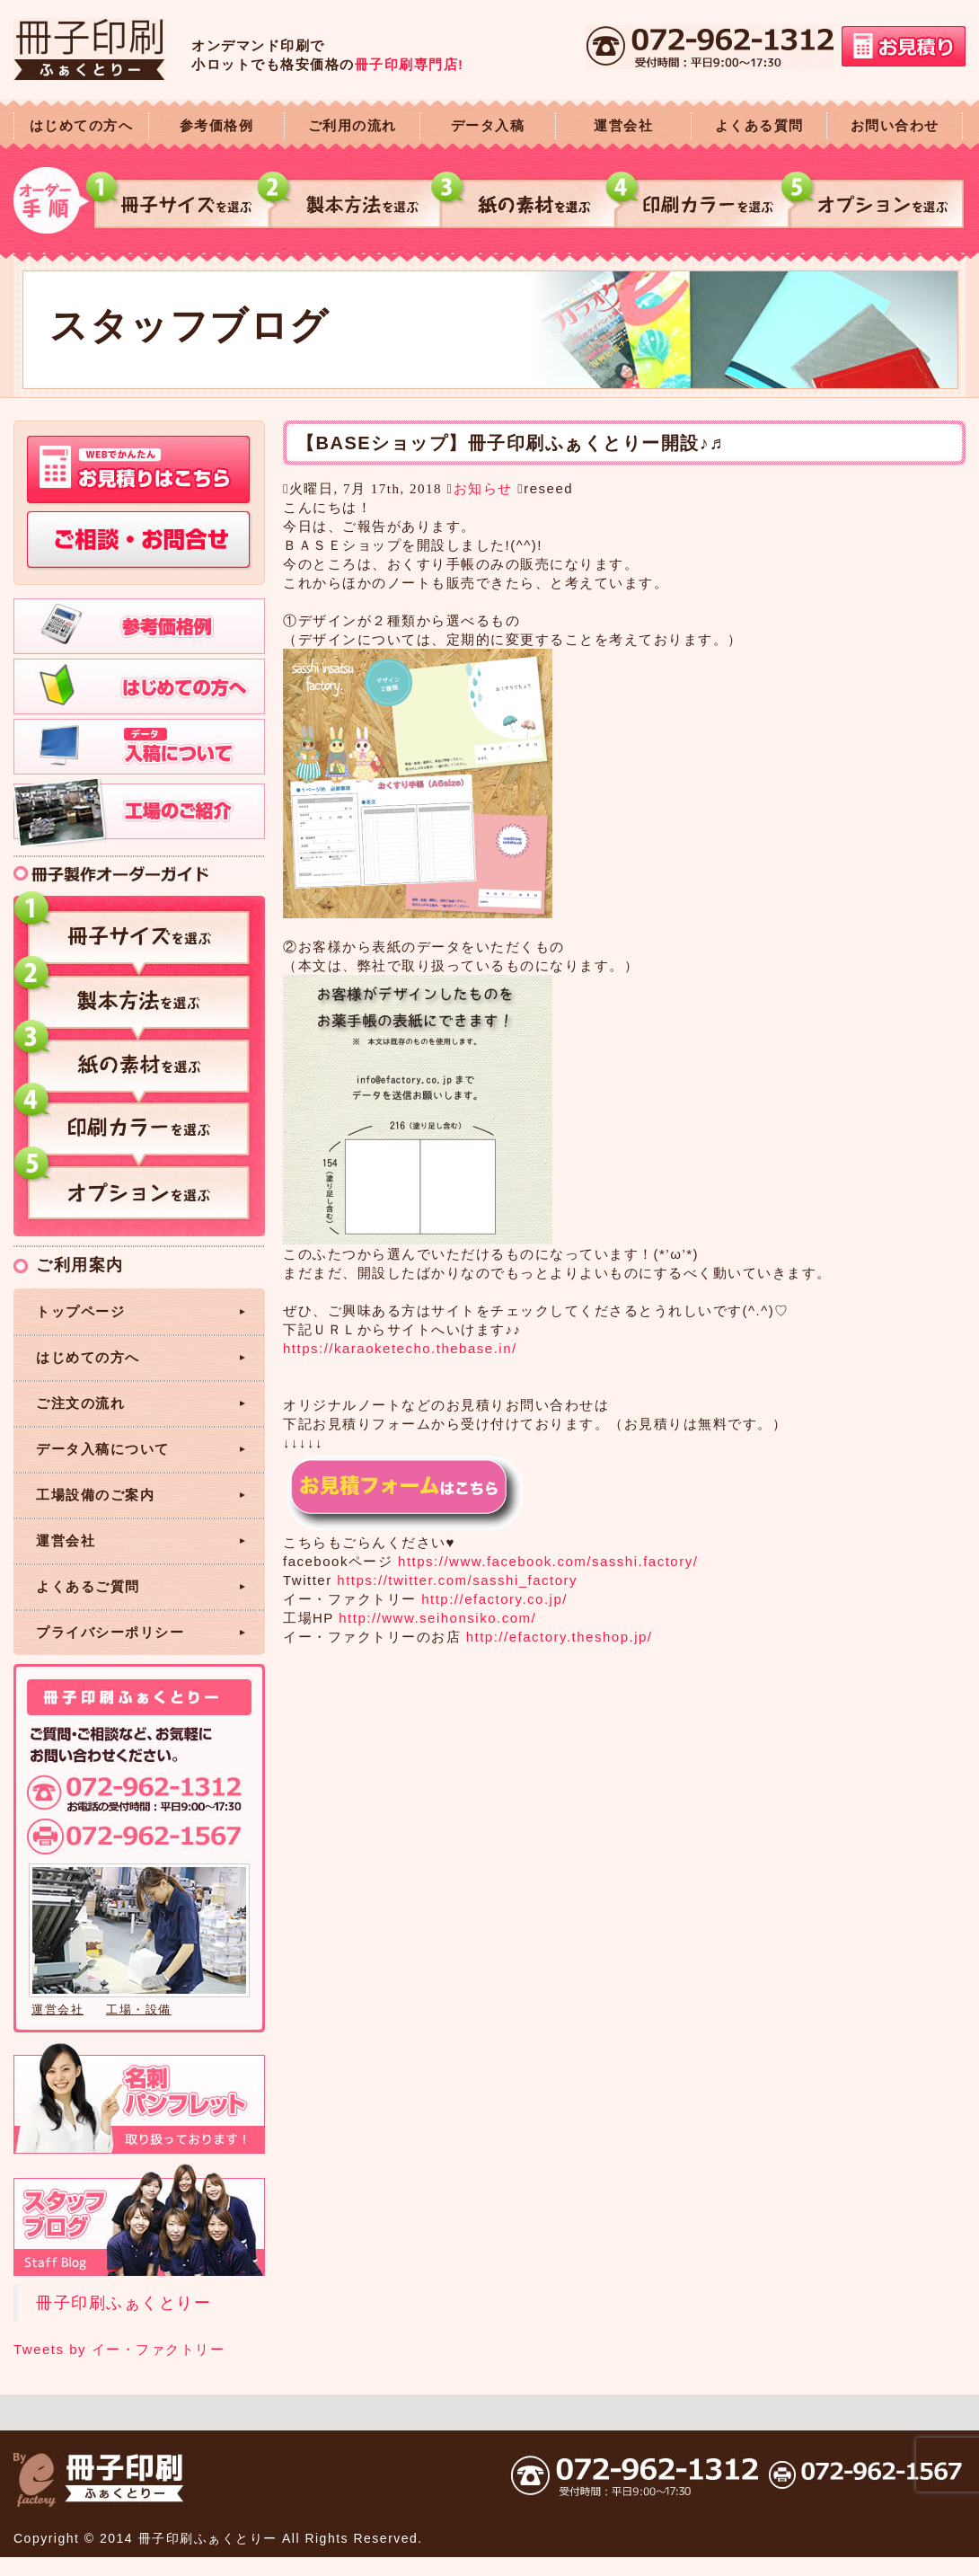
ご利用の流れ (352, 125)
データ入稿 (488, 125)
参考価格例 (217, 125)
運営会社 (623, 125)
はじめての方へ (82, 125)
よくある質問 (759, 125)
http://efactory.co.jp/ (494, 1599)
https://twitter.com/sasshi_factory (457, 1580)
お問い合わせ (895, 125)
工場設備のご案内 (95, 1494)
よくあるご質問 (88, 1586)
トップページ (80, 1311)
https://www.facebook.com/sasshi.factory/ (548, 1561)
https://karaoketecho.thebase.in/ (400, 1348)
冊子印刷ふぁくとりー (123, 2303)
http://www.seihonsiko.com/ (437, 1617)
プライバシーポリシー (110, 1632)
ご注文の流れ (80, 1403)
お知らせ (483, 488)
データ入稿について (103, 1448)
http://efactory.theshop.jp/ (559, 1636)
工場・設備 (139, 2009)
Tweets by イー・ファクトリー (119, 2349)
